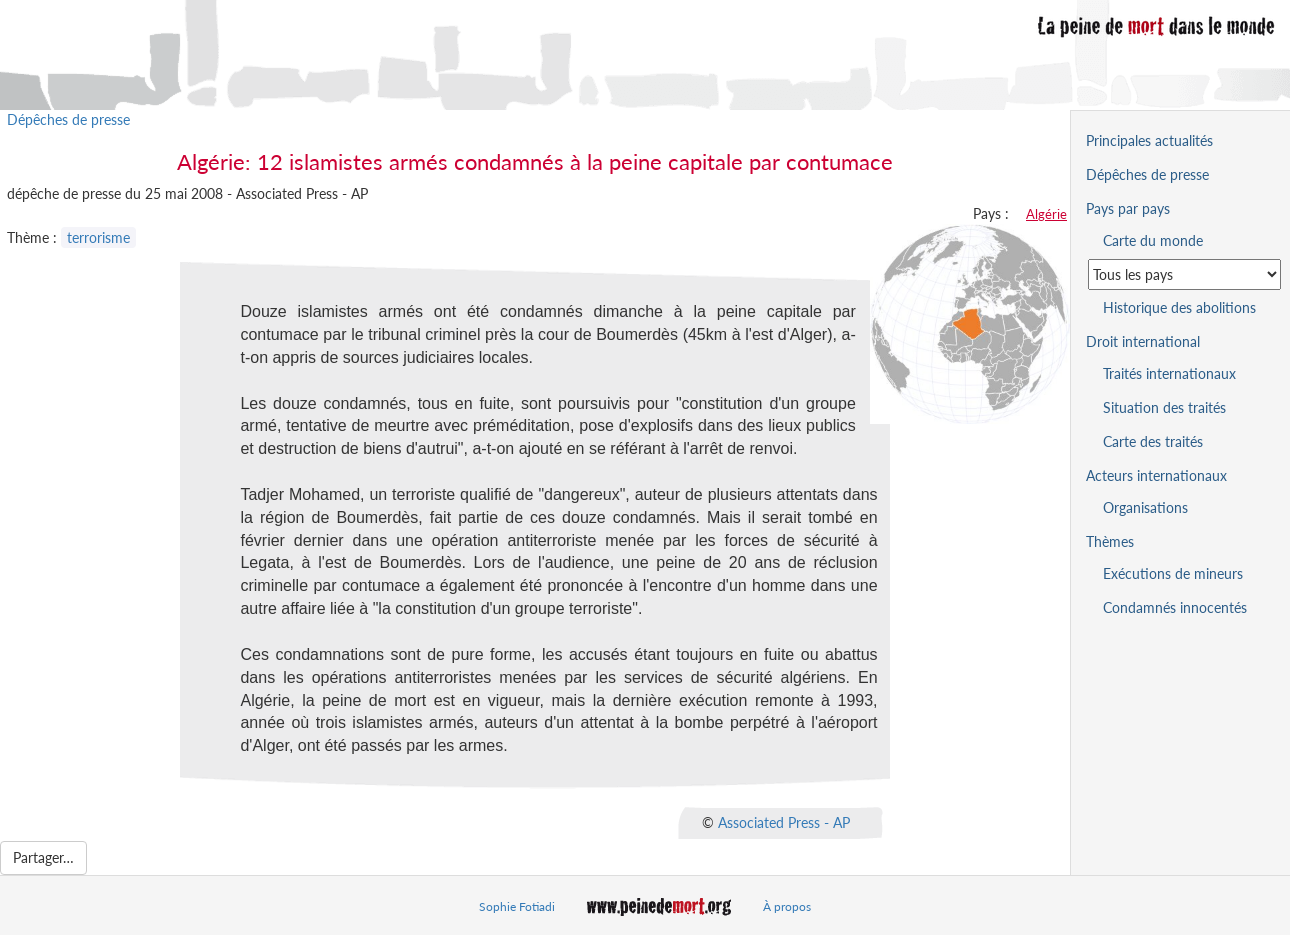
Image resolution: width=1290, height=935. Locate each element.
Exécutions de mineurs (1173, 573)
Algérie (1046, 214)
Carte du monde (1153, 240)
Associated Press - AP (784, 822)
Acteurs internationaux (1156, 475)
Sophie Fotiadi (517, 906)
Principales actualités (1149, 140)
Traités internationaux (1169, 373)
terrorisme (98, 237)
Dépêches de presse (68, 119)
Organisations (1145, 507)
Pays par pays (1128, 208)
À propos (787, 906)
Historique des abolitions (1179, 307)
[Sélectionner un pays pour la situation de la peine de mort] (1184, 274)
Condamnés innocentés (1175, 607)
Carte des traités (1153, 441)
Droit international (1143, 341)
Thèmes (1110, 541)
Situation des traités (1164, 407)
